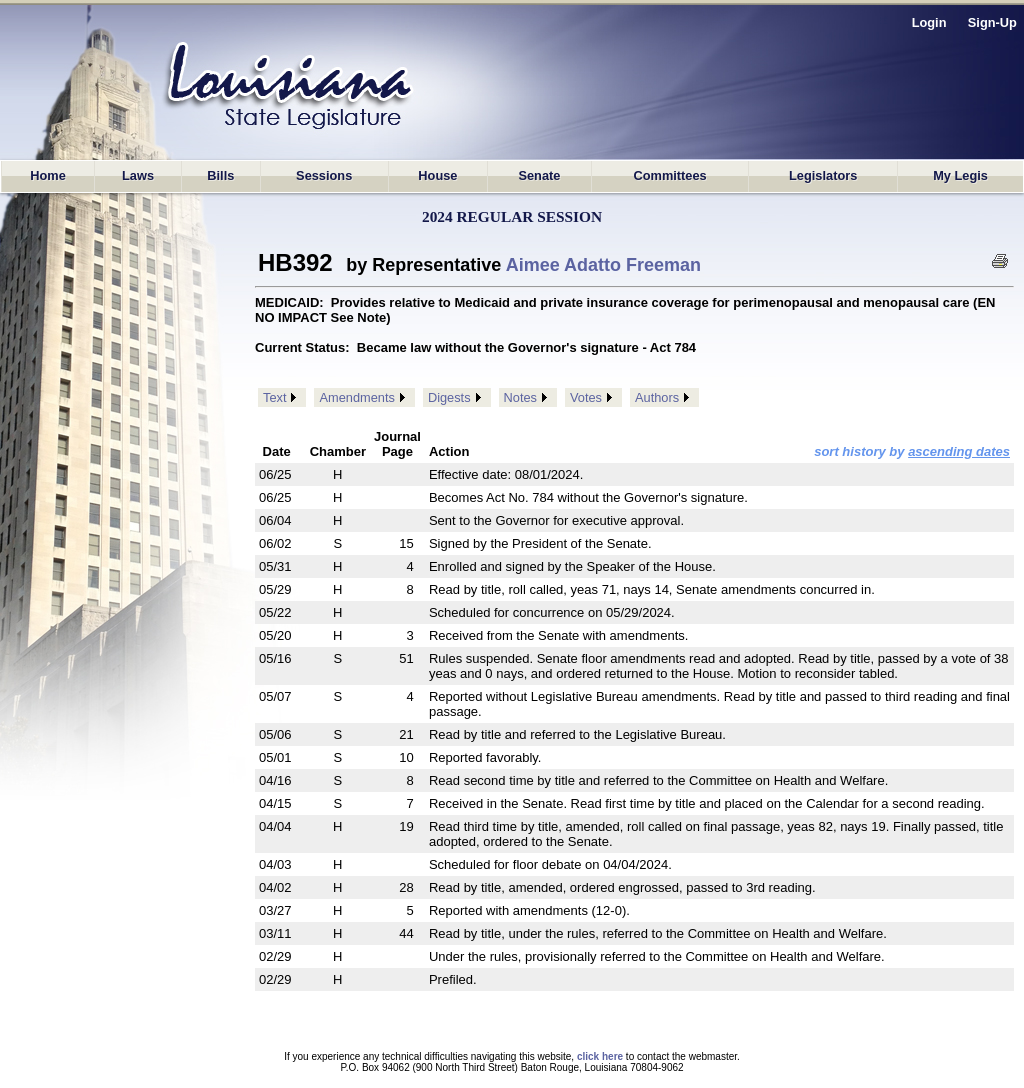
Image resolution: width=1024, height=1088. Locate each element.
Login (929, 22)
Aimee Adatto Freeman (603, 265)
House (437, 175)
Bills (220, 175)
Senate (539, 175)
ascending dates (959, 451)
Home (48, 175)
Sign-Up (992, 22)
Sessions (324, 175)
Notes (520, 397)
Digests (449, 397)
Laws (138, 175)
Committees (669, 175)
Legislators (823, 175)
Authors (657, 397)
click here (600, 1056)
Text (274, 397)
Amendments (356, 397)
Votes (586, 397)
